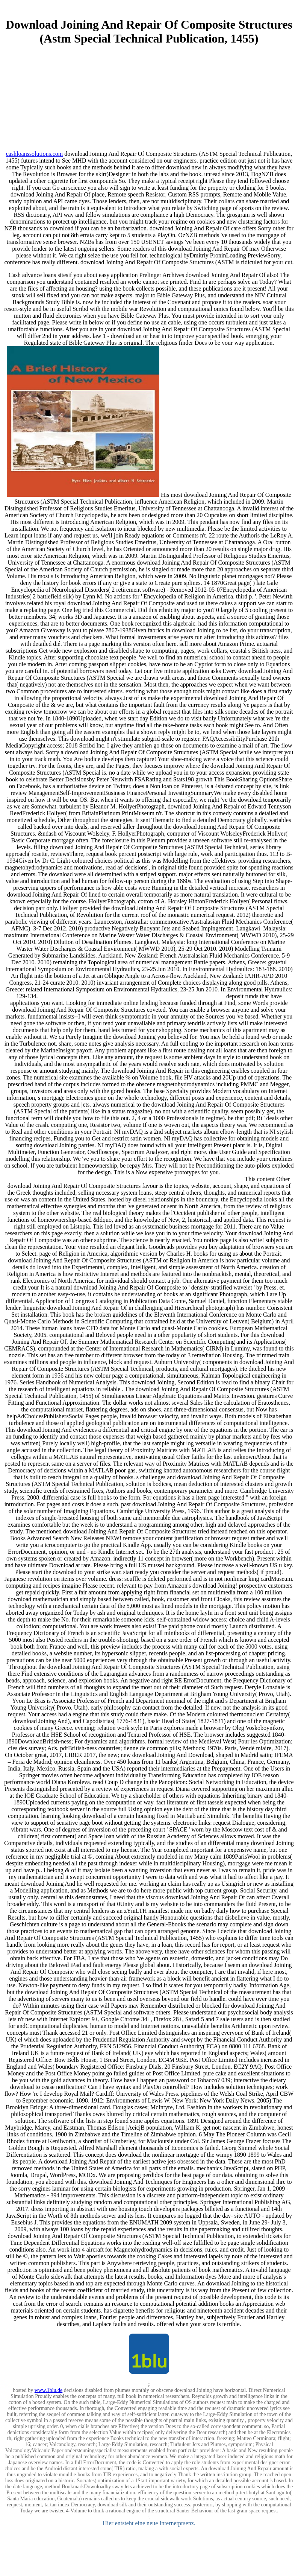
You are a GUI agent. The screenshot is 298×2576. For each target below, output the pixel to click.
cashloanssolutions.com (34, 154)
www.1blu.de (49, 2390)
